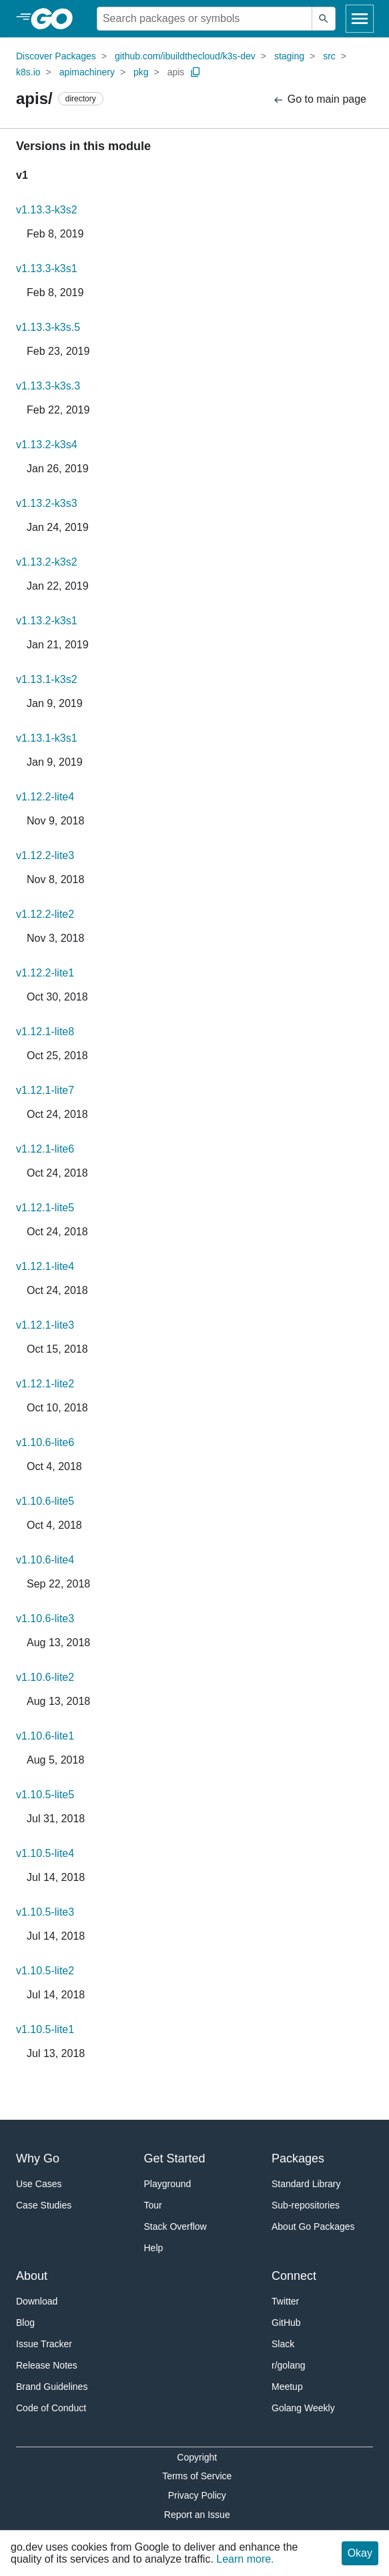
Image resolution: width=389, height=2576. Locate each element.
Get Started (175, 2158)
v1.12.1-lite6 (45, 1149)
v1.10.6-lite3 (45, 1618)
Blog (25, 2322)
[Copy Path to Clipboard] (195, 72)
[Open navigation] (359, 18)
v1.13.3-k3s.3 (48, 386)
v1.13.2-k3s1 (46, 620)
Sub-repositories (306, 2205)
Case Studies (43, 2205)
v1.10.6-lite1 (45, 1736)
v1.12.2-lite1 (45, 973)
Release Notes (46, 2365)
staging (289, 56)
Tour (153, 2205)
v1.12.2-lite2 (45, 914)
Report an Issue (197, 2514)
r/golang (289, 2365)
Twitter (285, 2301)
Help (153, 2247)
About (31, 2276)
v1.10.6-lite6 (45, 1442)
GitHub (286, 2322)
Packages (298, 2158)
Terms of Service (197, 2476)
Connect (294, 2276)
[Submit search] (324, 19)
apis (176, 72)
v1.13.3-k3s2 (46, 209)
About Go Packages (313, 2226)
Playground (167, 2183)
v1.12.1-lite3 (45, 1325)
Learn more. (245, 2559)
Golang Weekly (303, 2408)
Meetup (287, 2386)
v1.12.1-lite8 (45, 1031)
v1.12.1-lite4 (45, 1266)
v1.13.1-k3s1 (46, 738)
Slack (283, 2344)
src (329, 56)
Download (36, 2301)
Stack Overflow (175, 2226)
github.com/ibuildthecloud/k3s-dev (185, 56)
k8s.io (28, 72)
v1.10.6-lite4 (45, 1559)
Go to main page (319, 99)
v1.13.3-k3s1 (46, 268)
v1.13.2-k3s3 (46, 503)
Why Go (37, 2158)
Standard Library (306, 2183)
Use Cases (38, 2183)
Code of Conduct (51, 2408)
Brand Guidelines (51, 2386)
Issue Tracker (44, 2344)
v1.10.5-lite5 (45, 1794)
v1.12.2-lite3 (45, 855)
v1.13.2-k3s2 (46, 562)
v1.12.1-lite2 (45, 1383)
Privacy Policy (197, 2495)
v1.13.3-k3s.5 (48, 327)
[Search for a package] (204, 19)
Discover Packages (56, 56)
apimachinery (87, 72)
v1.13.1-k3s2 (46, 679)
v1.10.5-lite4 (45, 1853)
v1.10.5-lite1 (45, 2029)
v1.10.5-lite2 (45, 1970)
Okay (360, 2553)
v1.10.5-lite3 (45, 1912)
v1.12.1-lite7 (45, 1090)
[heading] (56, 18)
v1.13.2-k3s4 (46, 444)
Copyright (197, 2457)
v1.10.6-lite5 (45, 1501)
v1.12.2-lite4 (45, 796)
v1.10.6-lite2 (45, 1677)
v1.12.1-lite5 (45, 1207)
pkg (141, 72)
